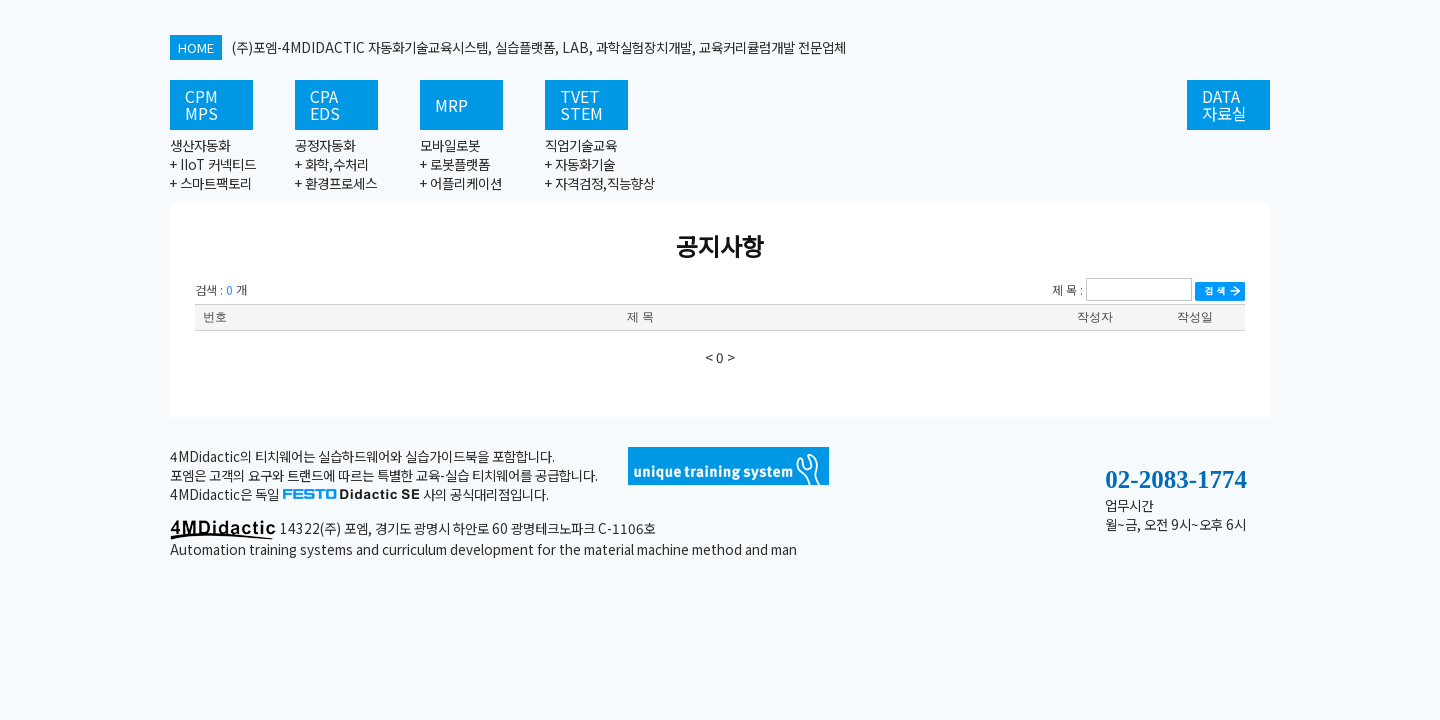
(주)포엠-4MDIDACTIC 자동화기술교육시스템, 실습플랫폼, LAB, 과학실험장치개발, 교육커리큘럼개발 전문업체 (508, 47)
